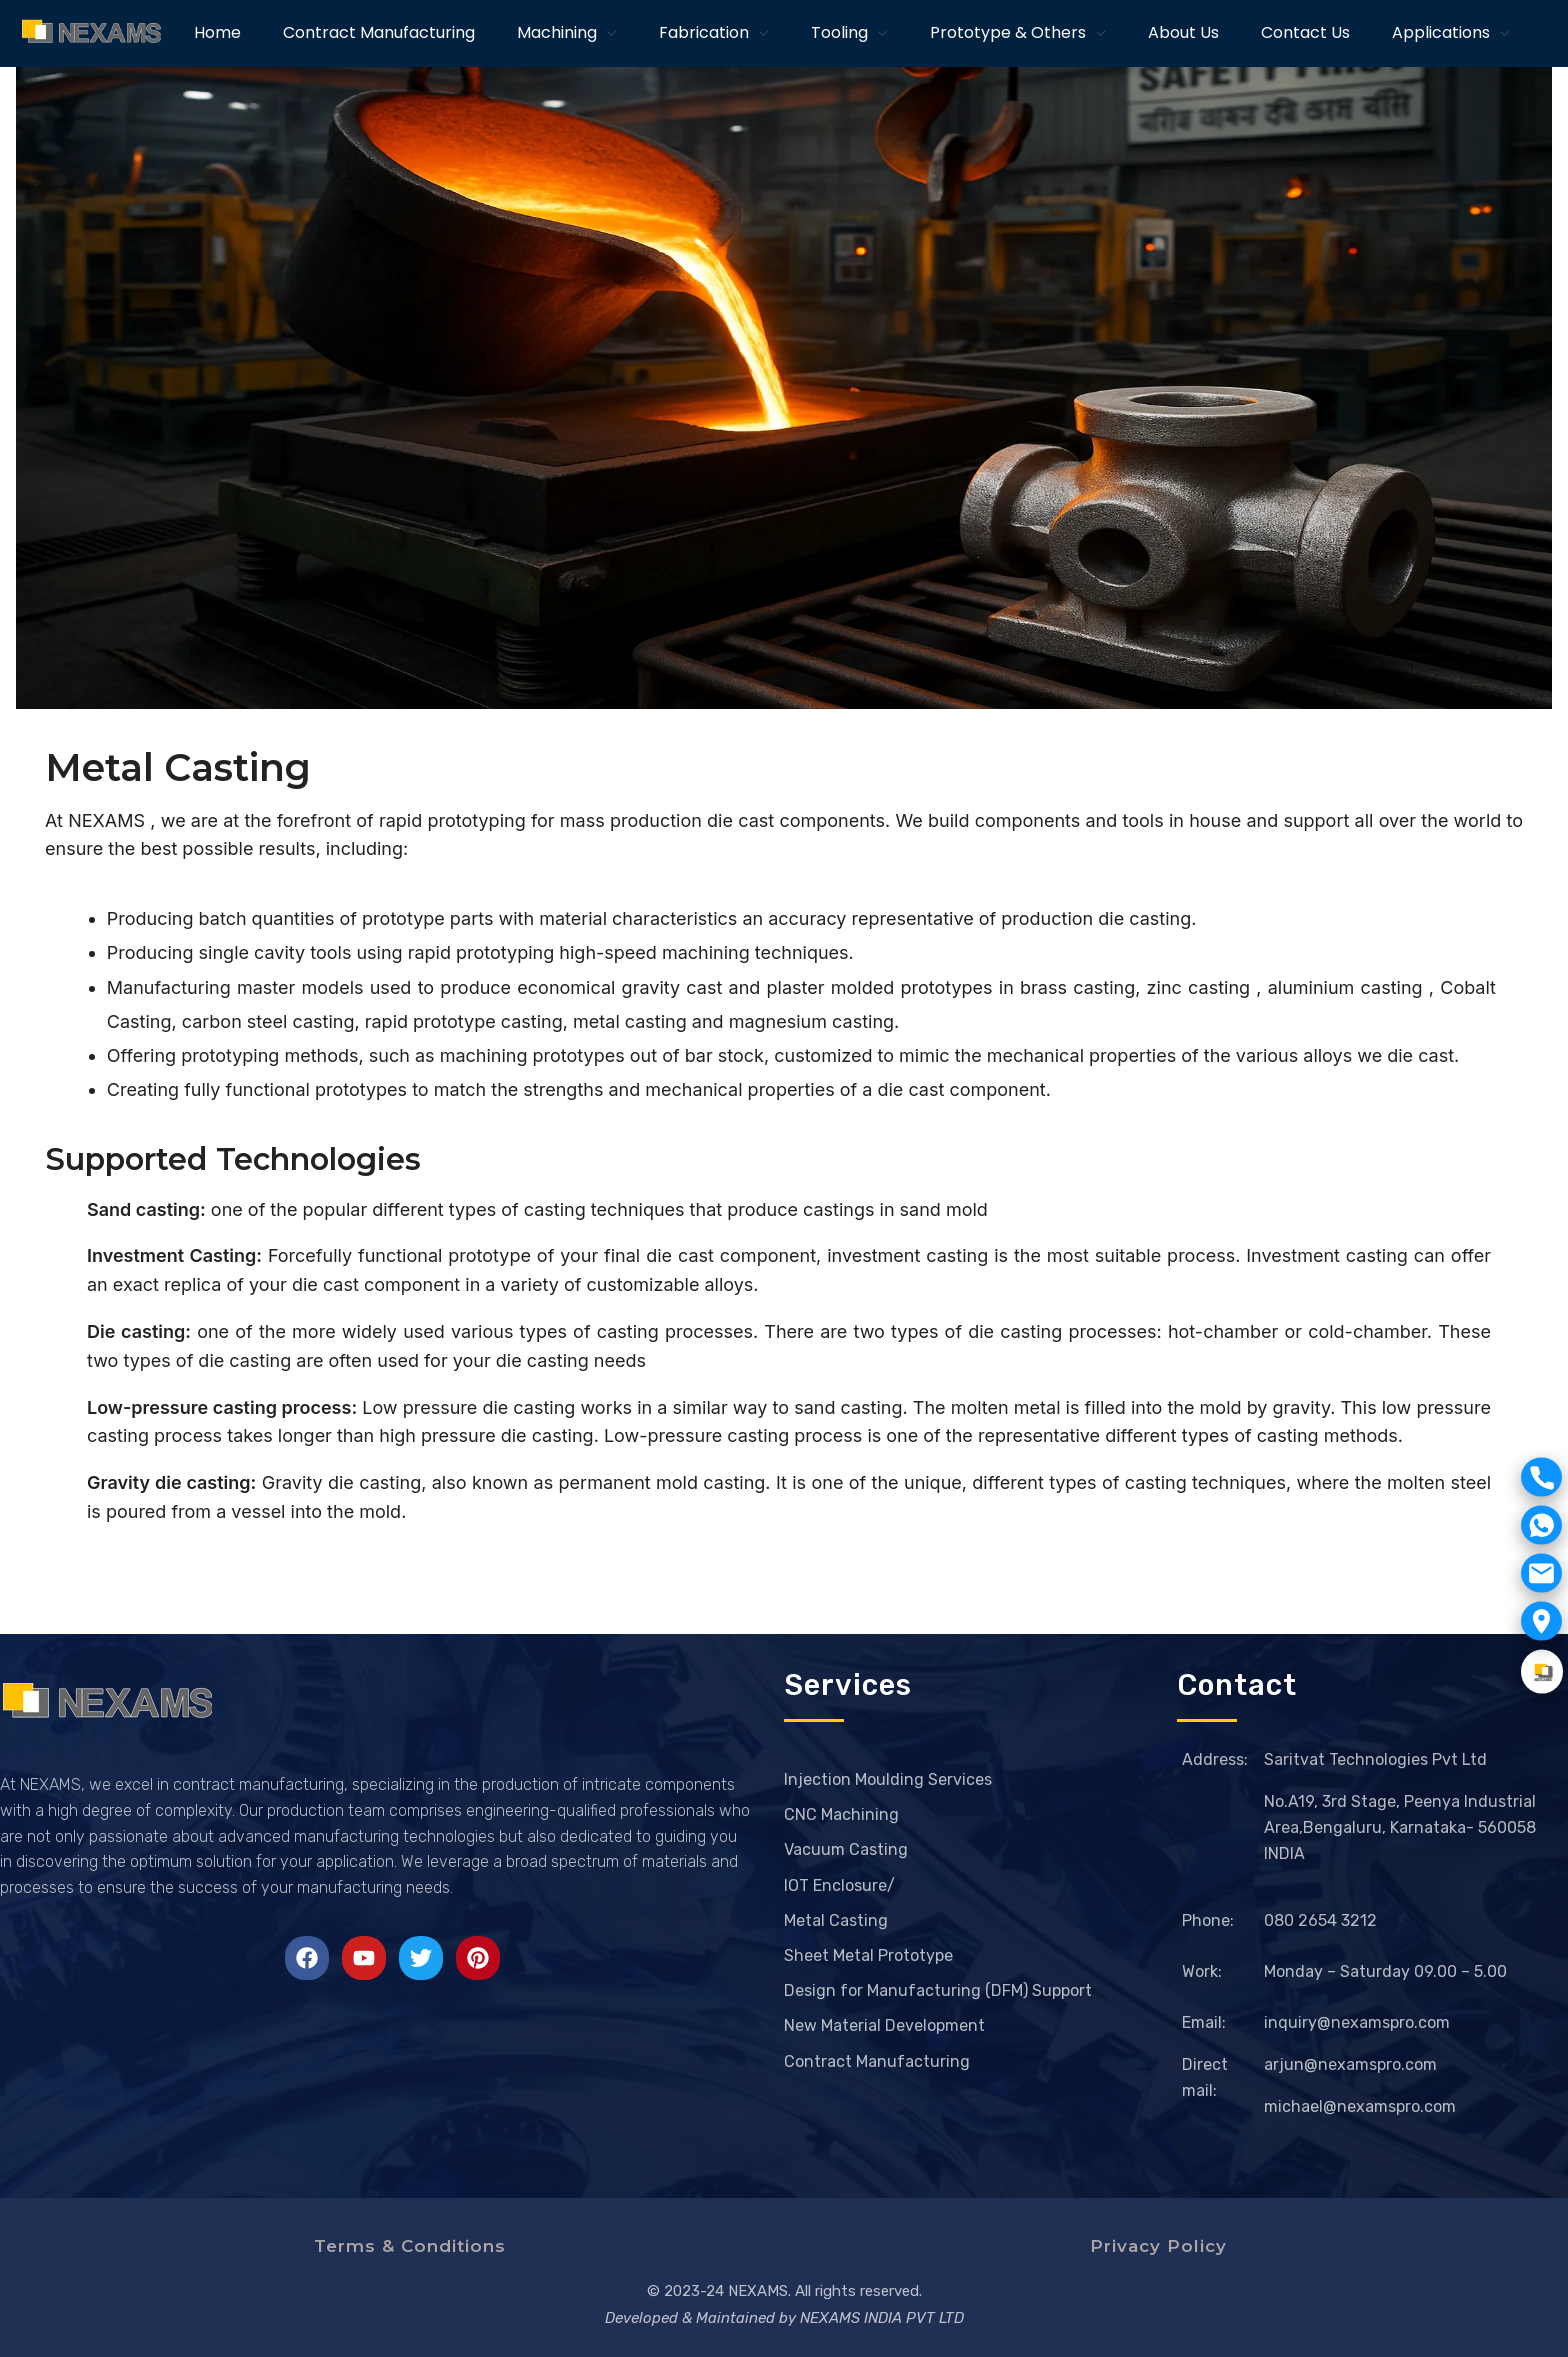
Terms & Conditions (410, 2246)
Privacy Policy (1158, 2246)
